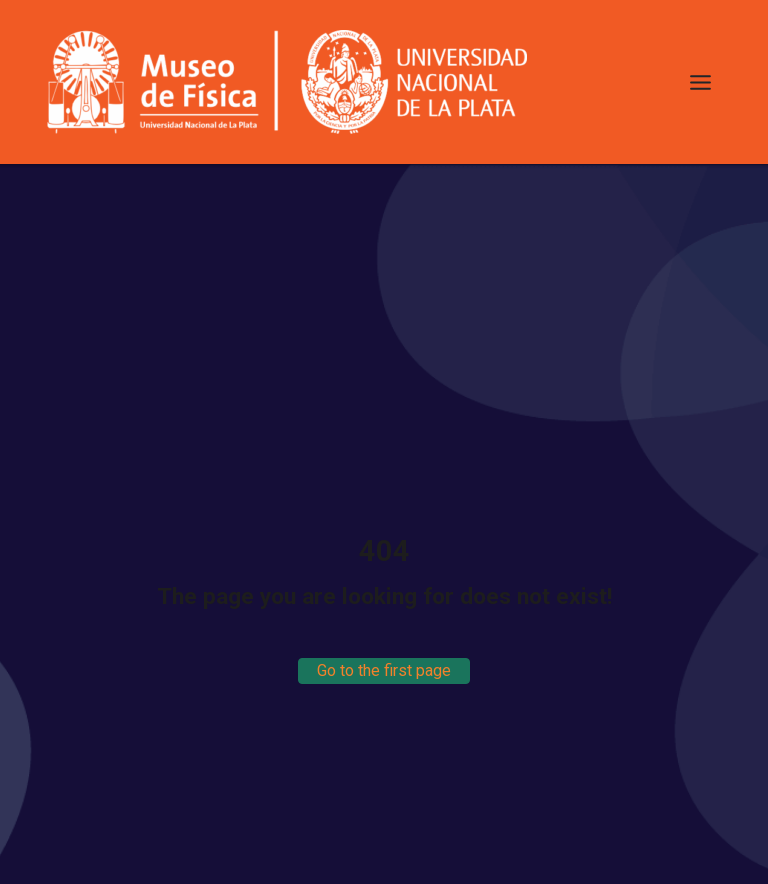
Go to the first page (384, 670)
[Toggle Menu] (700, 82)
